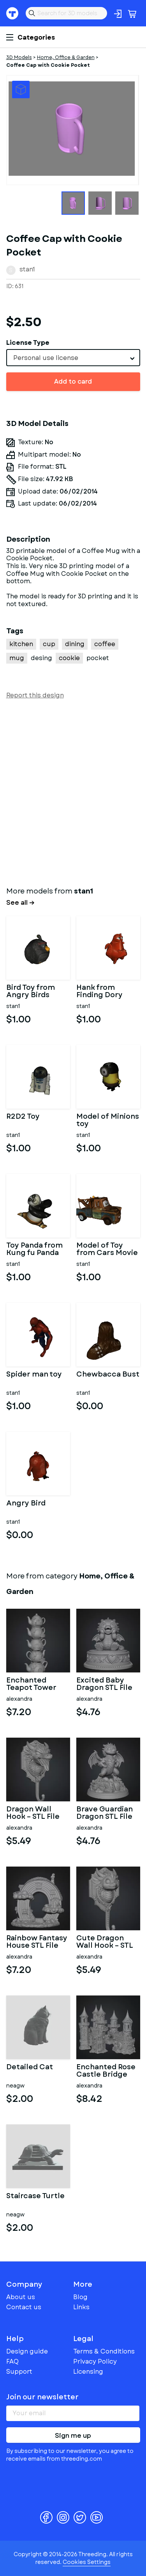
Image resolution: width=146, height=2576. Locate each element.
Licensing (88, 2371)
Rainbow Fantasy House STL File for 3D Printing (36, 1942)
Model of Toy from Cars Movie (107, 1249)
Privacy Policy (95, 2361)
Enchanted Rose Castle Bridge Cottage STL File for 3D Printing (106, 2071)
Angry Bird (26, 1504)
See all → (20, 903)
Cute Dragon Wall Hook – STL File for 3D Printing (104, 1942)
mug (16, 658)
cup (49, 644)
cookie (69, 658)
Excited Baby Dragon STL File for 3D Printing (104, 1684)
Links (81, 2307)
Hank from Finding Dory (99, 991)
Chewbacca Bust (107, 1375)
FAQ (12, 2361)
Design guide (27, 2351)
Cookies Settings (87, 2562)
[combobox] (73, 357)
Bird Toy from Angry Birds (30, 991)
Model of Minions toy (107, 1120)
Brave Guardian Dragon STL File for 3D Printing (104, 1813)
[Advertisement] (73, 791)
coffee (104, 644)
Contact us (23, 2307)
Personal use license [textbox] (45, 357)
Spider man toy (34, 1375)
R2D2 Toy (23, 1117)
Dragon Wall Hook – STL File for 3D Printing (33, 1813)
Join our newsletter (42, 2397)
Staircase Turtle (35, 2196)
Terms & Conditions (104, 2351)
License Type (27, 342)
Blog (80, 2297)
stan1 (27, 269)
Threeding (12, 13)
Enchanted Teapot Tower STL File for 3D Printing (32, 1684)
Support (19, 2371)
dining (74, 644)
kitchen (21, 644)
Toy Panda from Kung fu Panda (34, 1249)
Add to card (73, 381)
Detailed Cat (29, 2067)
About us (20, 2297)
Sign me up (73, 2435)
